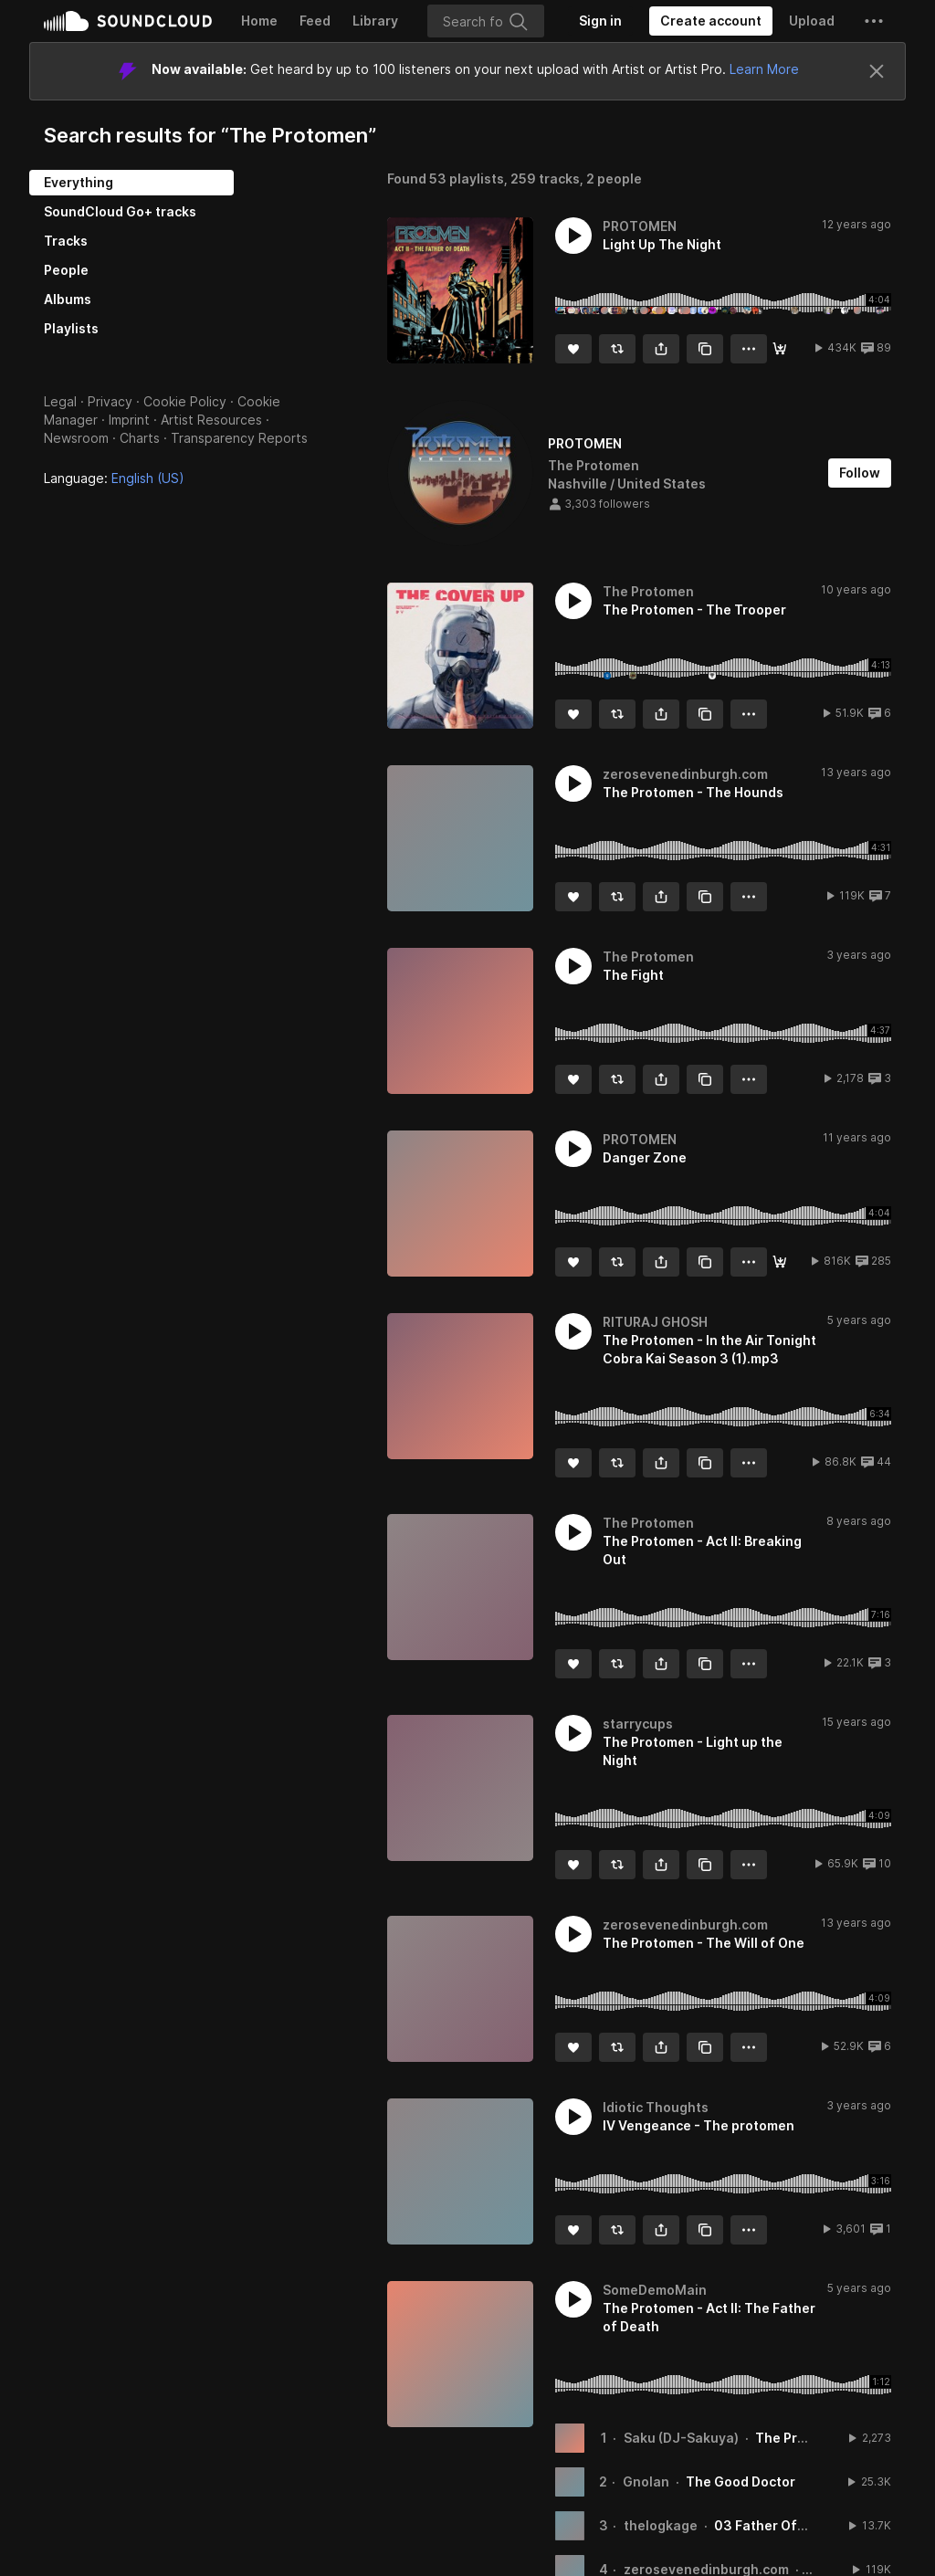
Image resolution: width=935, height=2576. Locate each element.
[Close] (877, 71)
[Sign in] (600, 21)
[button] (873, 21)
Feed (315, 20)
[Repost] (617, 348)
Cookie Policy (184, 401)
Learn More (764, 69)
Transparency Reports (239, 438)
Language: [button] (114, 478)
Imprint (129, 419)
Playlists (71, 328)
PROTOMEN (585, 443)
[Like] (573, 348)
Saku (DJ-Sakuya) (681, 2437)
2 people (614, 178)
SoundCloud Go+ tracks (120, 211)
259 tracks (545, 178)
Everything (78, 182)
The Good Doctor (740, 2481)
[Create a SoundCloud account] (710, 21)
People (66, 270)
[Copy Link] (705, 348)
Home (259, 20)
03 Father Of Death (776, 2525)
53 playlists (466, 178)
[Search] (485, 21)
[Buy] (779, 349)
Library (375, 20)
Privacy (110, 401)
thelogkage (661, 2525)
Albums (67, 299)
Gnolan (646, 2481)
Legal (60, 401)
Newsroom (76, 438)
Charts (140, 438)
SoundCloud (128, 21)
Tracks (66, 240)
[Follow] (859, 473)
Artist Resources (211, 419)
